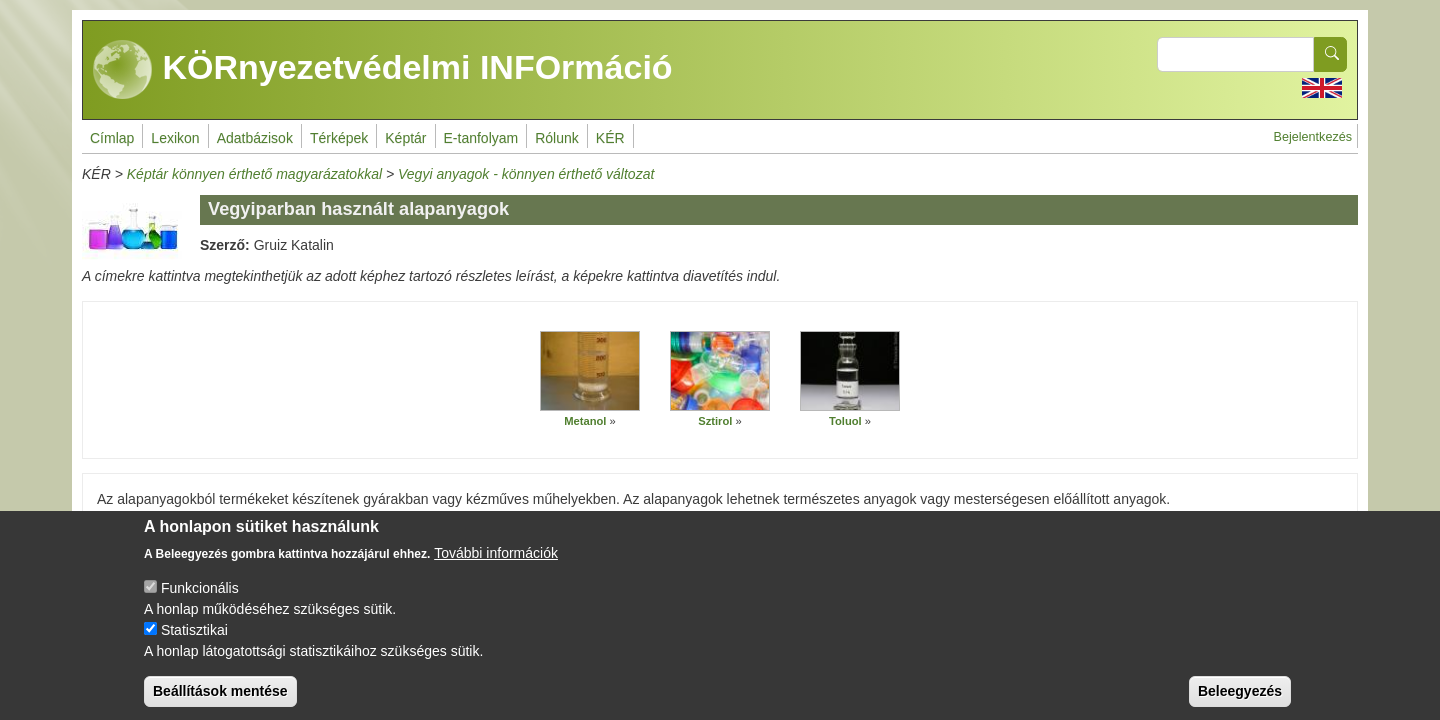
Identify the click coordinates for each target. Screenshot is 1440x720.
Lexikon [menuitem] (175, 138)
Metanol (585, 421)
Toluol (845, 421)
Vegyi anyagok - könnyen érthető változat (526, 174)
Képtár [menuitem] (405, 138)
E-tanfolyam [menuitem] (481, 138)
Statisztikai (194, 648)
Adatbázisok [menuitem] (255, 138)
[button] (590, 371)
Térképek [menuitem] (339, 138)
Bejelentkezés (1313, 137)
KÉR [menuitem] (610, 138)
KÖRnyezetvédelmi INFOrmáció (383, 70)
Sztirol (715, 421)
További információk (496, 571)
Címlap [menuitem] (112, 138)
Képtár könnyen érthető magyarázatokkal (254, 174)
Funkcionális (200, 606)
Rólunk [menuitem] (557, 138)
